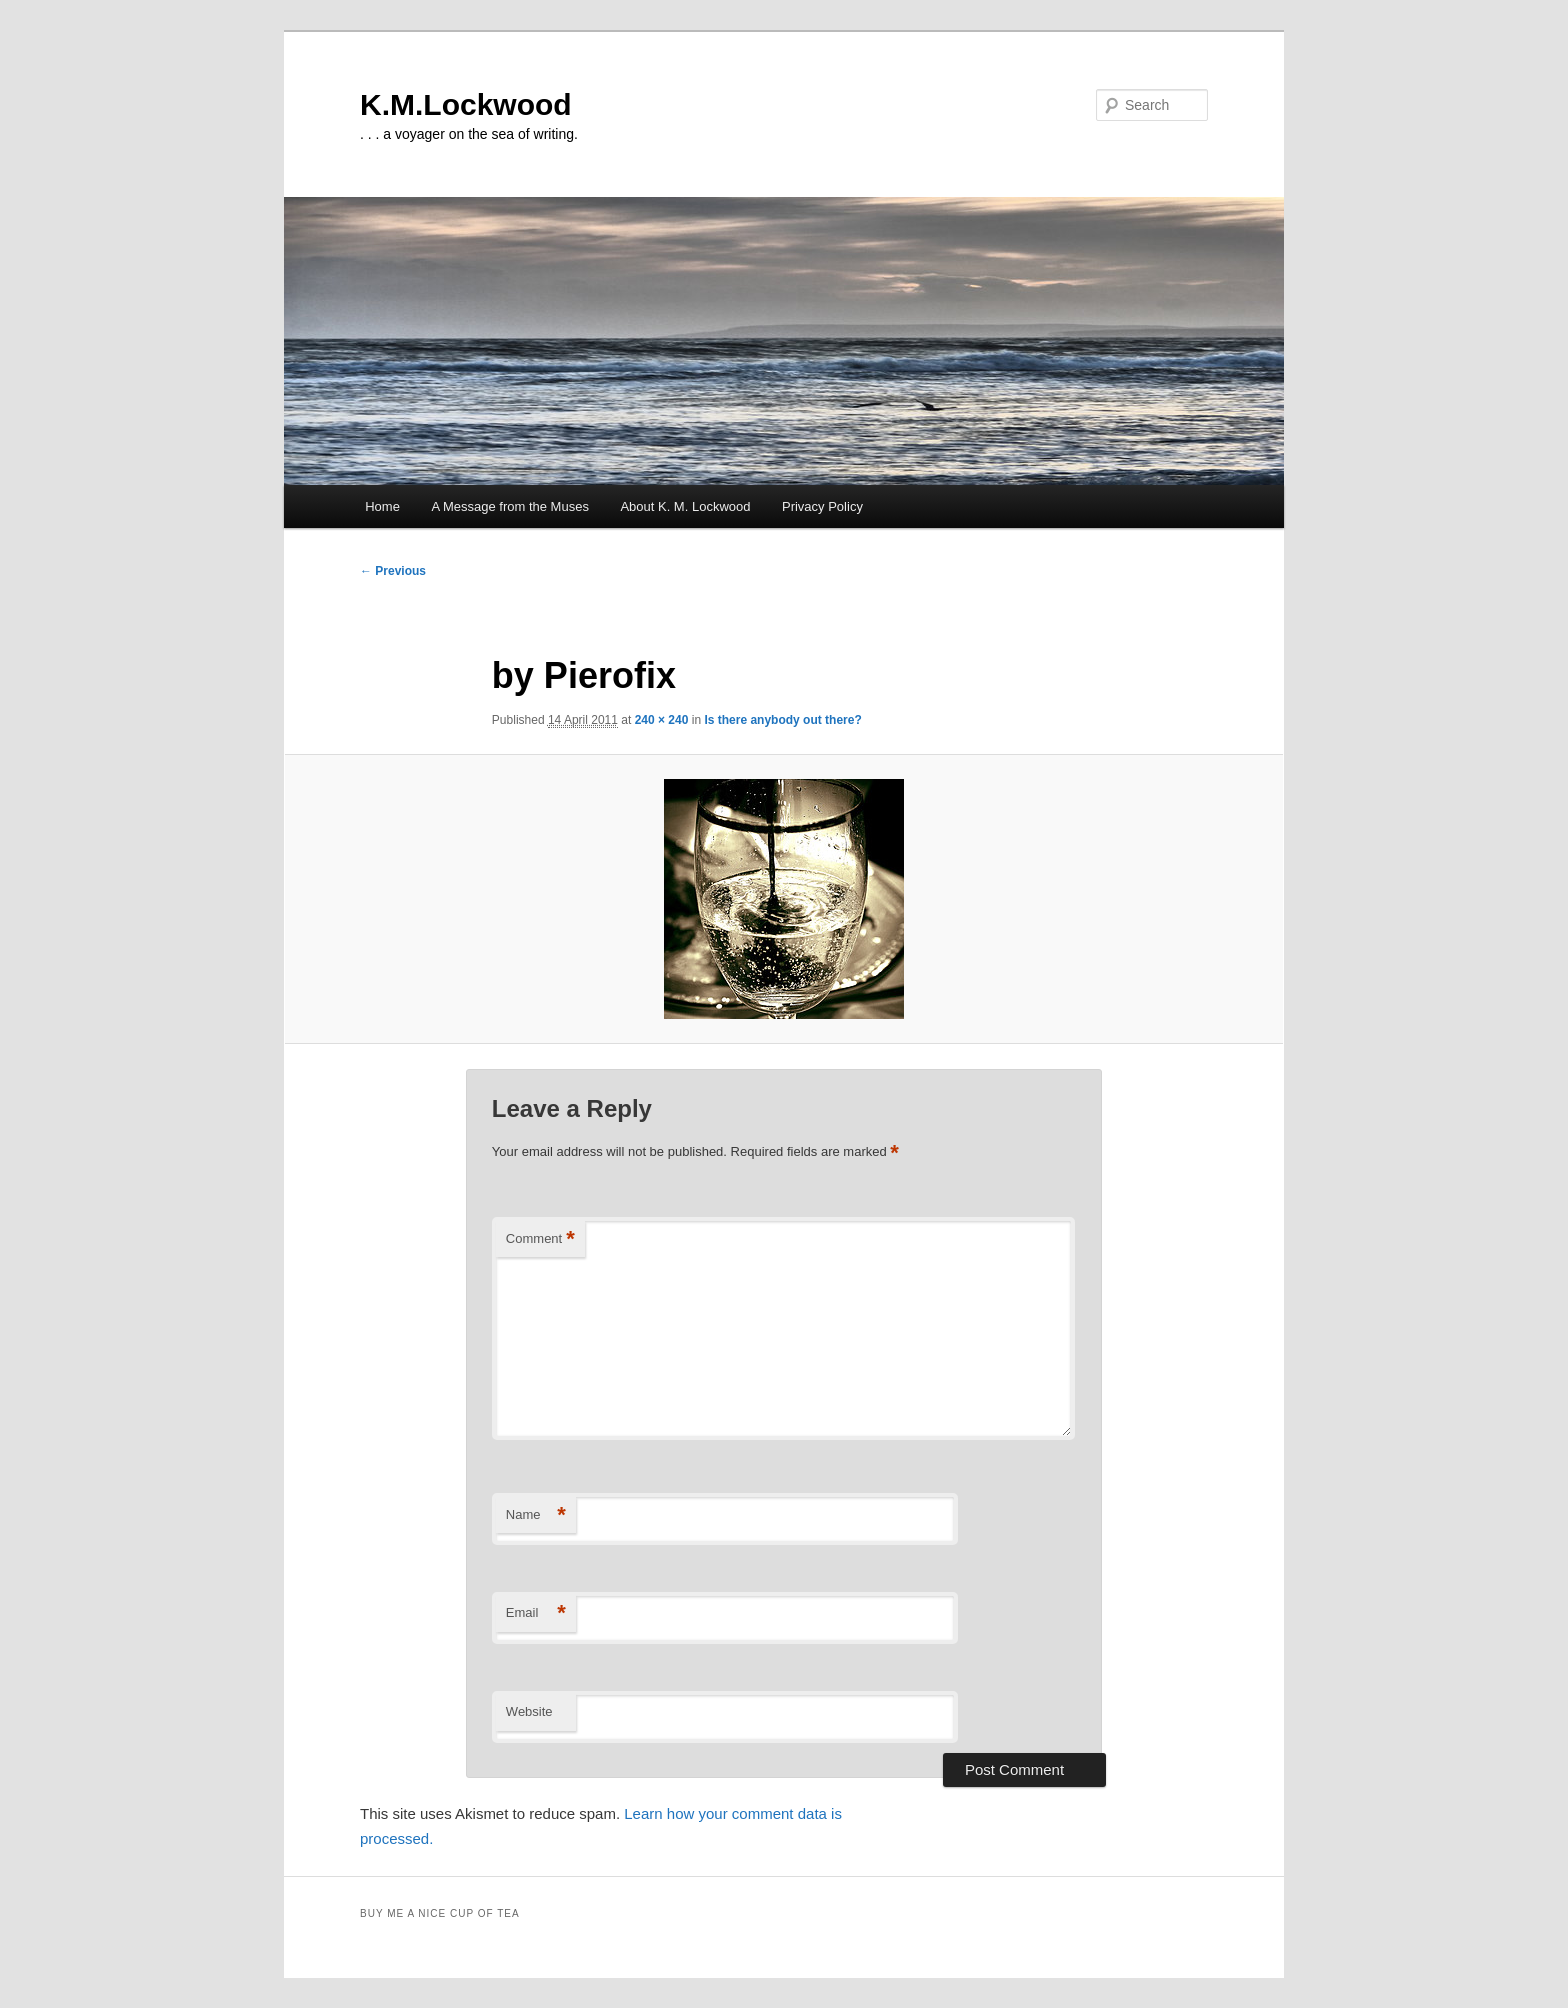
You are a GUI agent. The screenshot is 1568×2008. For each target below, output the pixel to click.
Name (536, 1515)
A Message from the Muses (510, 506)
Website (529, 1711)
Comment (540, 1239)
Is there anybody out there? (782, 720)
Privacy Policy (822, 506)
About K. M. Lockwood (685, 506)
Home (382, 506)
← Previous (393, 571)
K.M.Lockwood (466, 104)
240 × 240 (662, 720)
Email (536, 1613)
